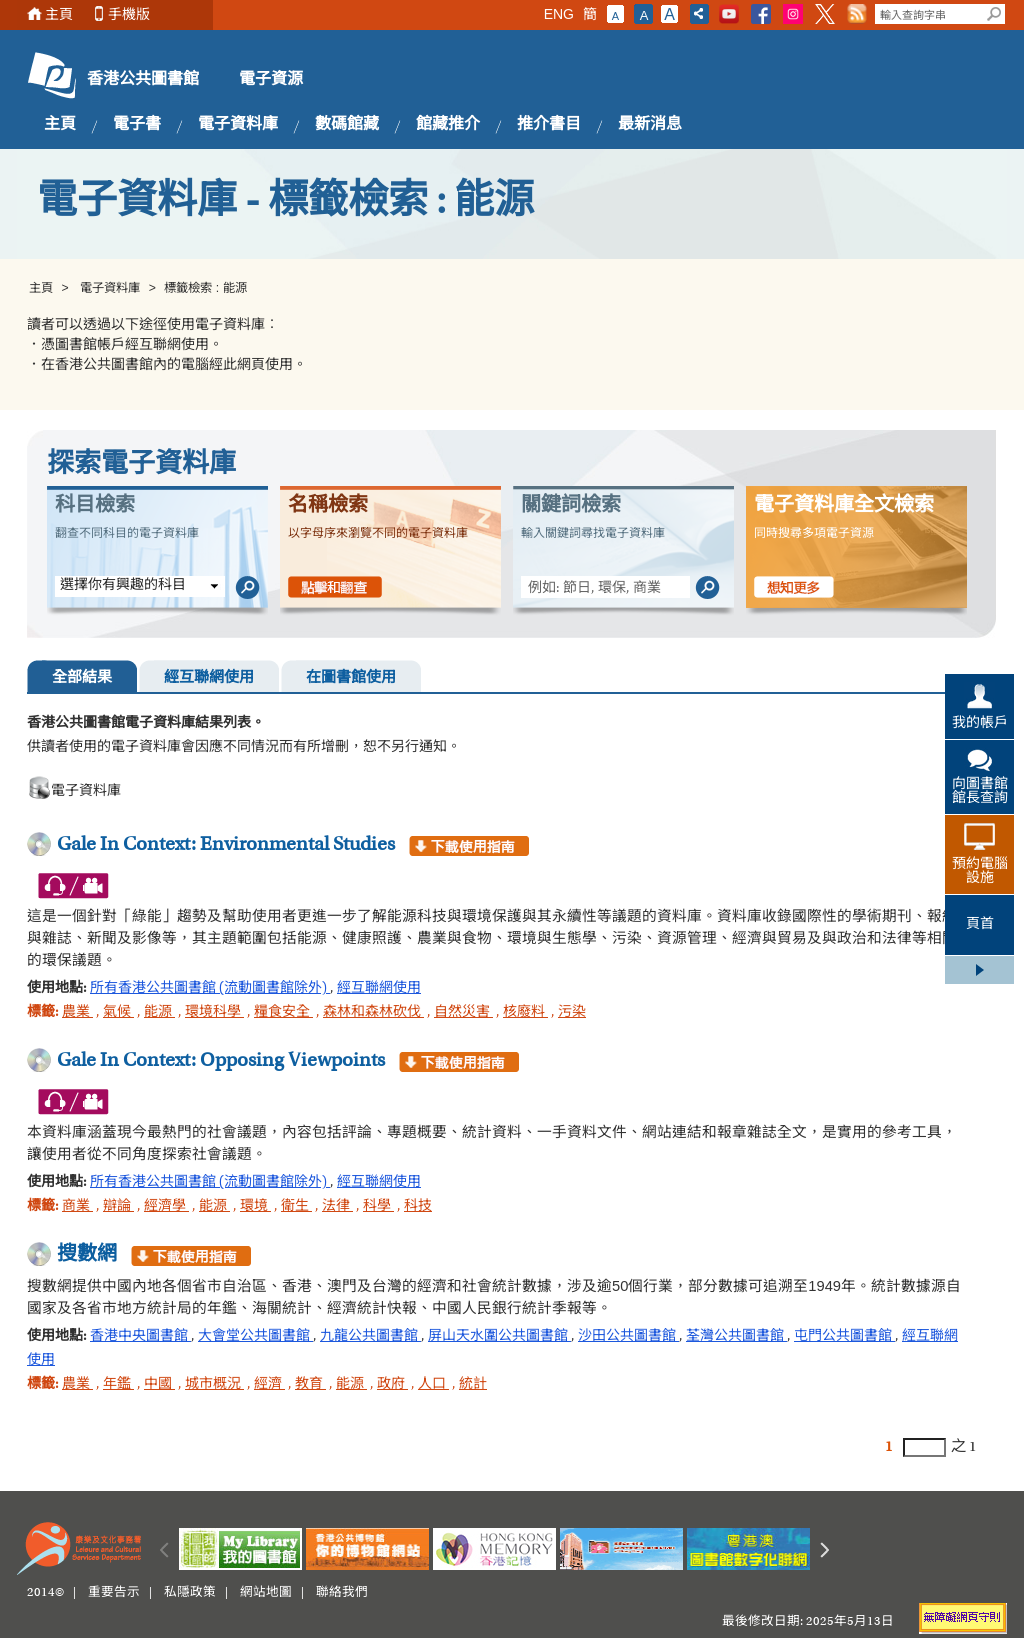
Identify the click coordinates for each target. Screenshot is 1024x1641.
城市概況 (214, 1385)
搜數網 (87, 1255)
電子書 (137, 125)
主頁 (59, 14)
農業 (77, 1013)
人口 (433, 1385)
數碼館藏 (347, 125)
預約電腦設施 (980, 872)
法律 (337, 1207)
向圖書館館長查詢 (980, 792)
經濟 (269, 1385)
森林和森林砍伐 (373, 1013)
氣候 (118, 1013)
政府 (392, 1385)
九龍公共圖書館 (370, 1337)
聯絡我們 (342, 1593)
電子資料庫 (238, 125)
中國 (159, 1385)
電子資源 (271, 80)
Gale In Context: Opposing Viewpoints (221, 1061)
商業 (77, 1207)
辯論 (118, 1207)
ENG (559, 14)
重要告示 (114, 1593)
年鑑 (118, 1385)
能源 (159, 1013)
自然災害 (463, 1013)
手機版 (129, 14)
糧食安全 (283, 1013)
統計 (473, 1385)
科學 (378, 1207)
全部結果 (82, 678)
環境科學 (214, 1013)
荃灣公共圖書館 (736, 1337)
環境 (255, 1207)
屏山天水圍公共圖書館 (499, 1337)
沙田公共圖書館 (628, 1337)
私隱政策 (190, 1593)
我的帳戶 (980, 724)
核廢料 (525, 1013)
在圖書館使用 (351, 678)
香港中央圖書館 (140, 1337)
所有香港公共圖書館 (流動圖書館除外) (210, 989)
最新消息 (650, 125)
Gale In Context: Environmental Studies (226, 845)
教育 (310, 1385)
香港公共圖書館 (143, 80)
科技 (418, 1207)
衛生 (296, 1207)
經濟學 (166, 1207)
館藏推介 (448, 125)
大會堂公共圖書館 (255, 1337)
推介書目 (549, 125)
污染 (572, 1013)
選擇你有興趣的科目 (123, 586)
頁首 (980, 925)
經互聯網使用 (209, 678)
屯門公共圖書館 (844, 1337)
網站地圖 (266, 1593)
